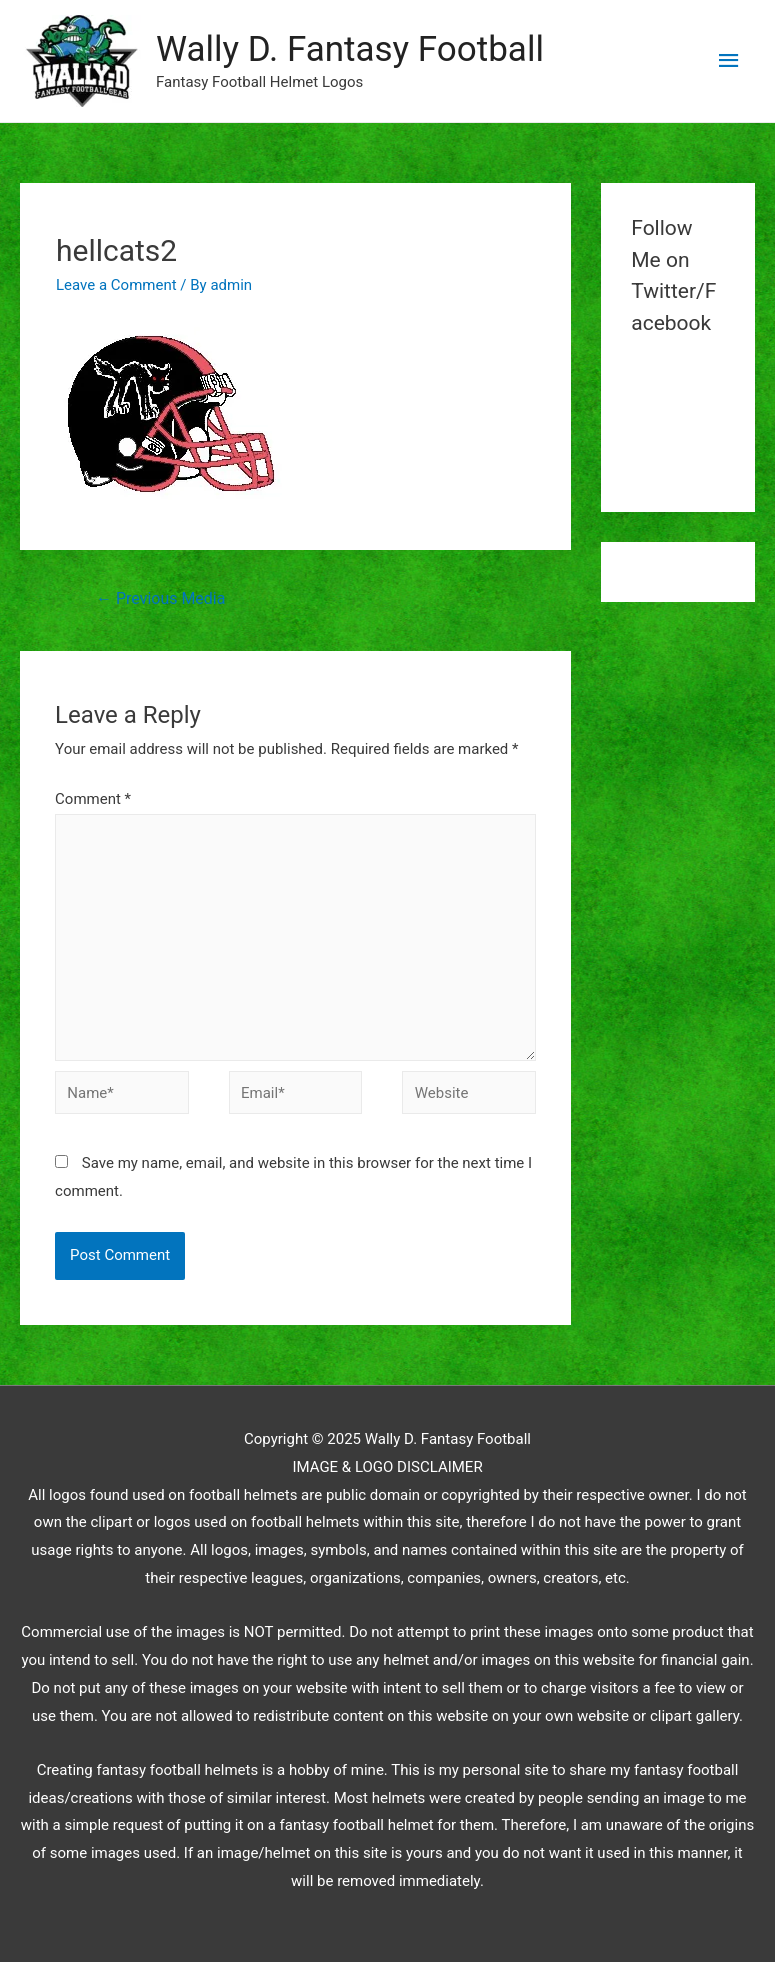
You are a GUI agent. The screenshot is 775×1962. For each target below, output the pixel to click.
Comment (93, 799)
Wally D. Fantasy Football (350, 49)
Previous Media (160, 598)
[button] (80, 61)
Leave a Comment (116, 285)
